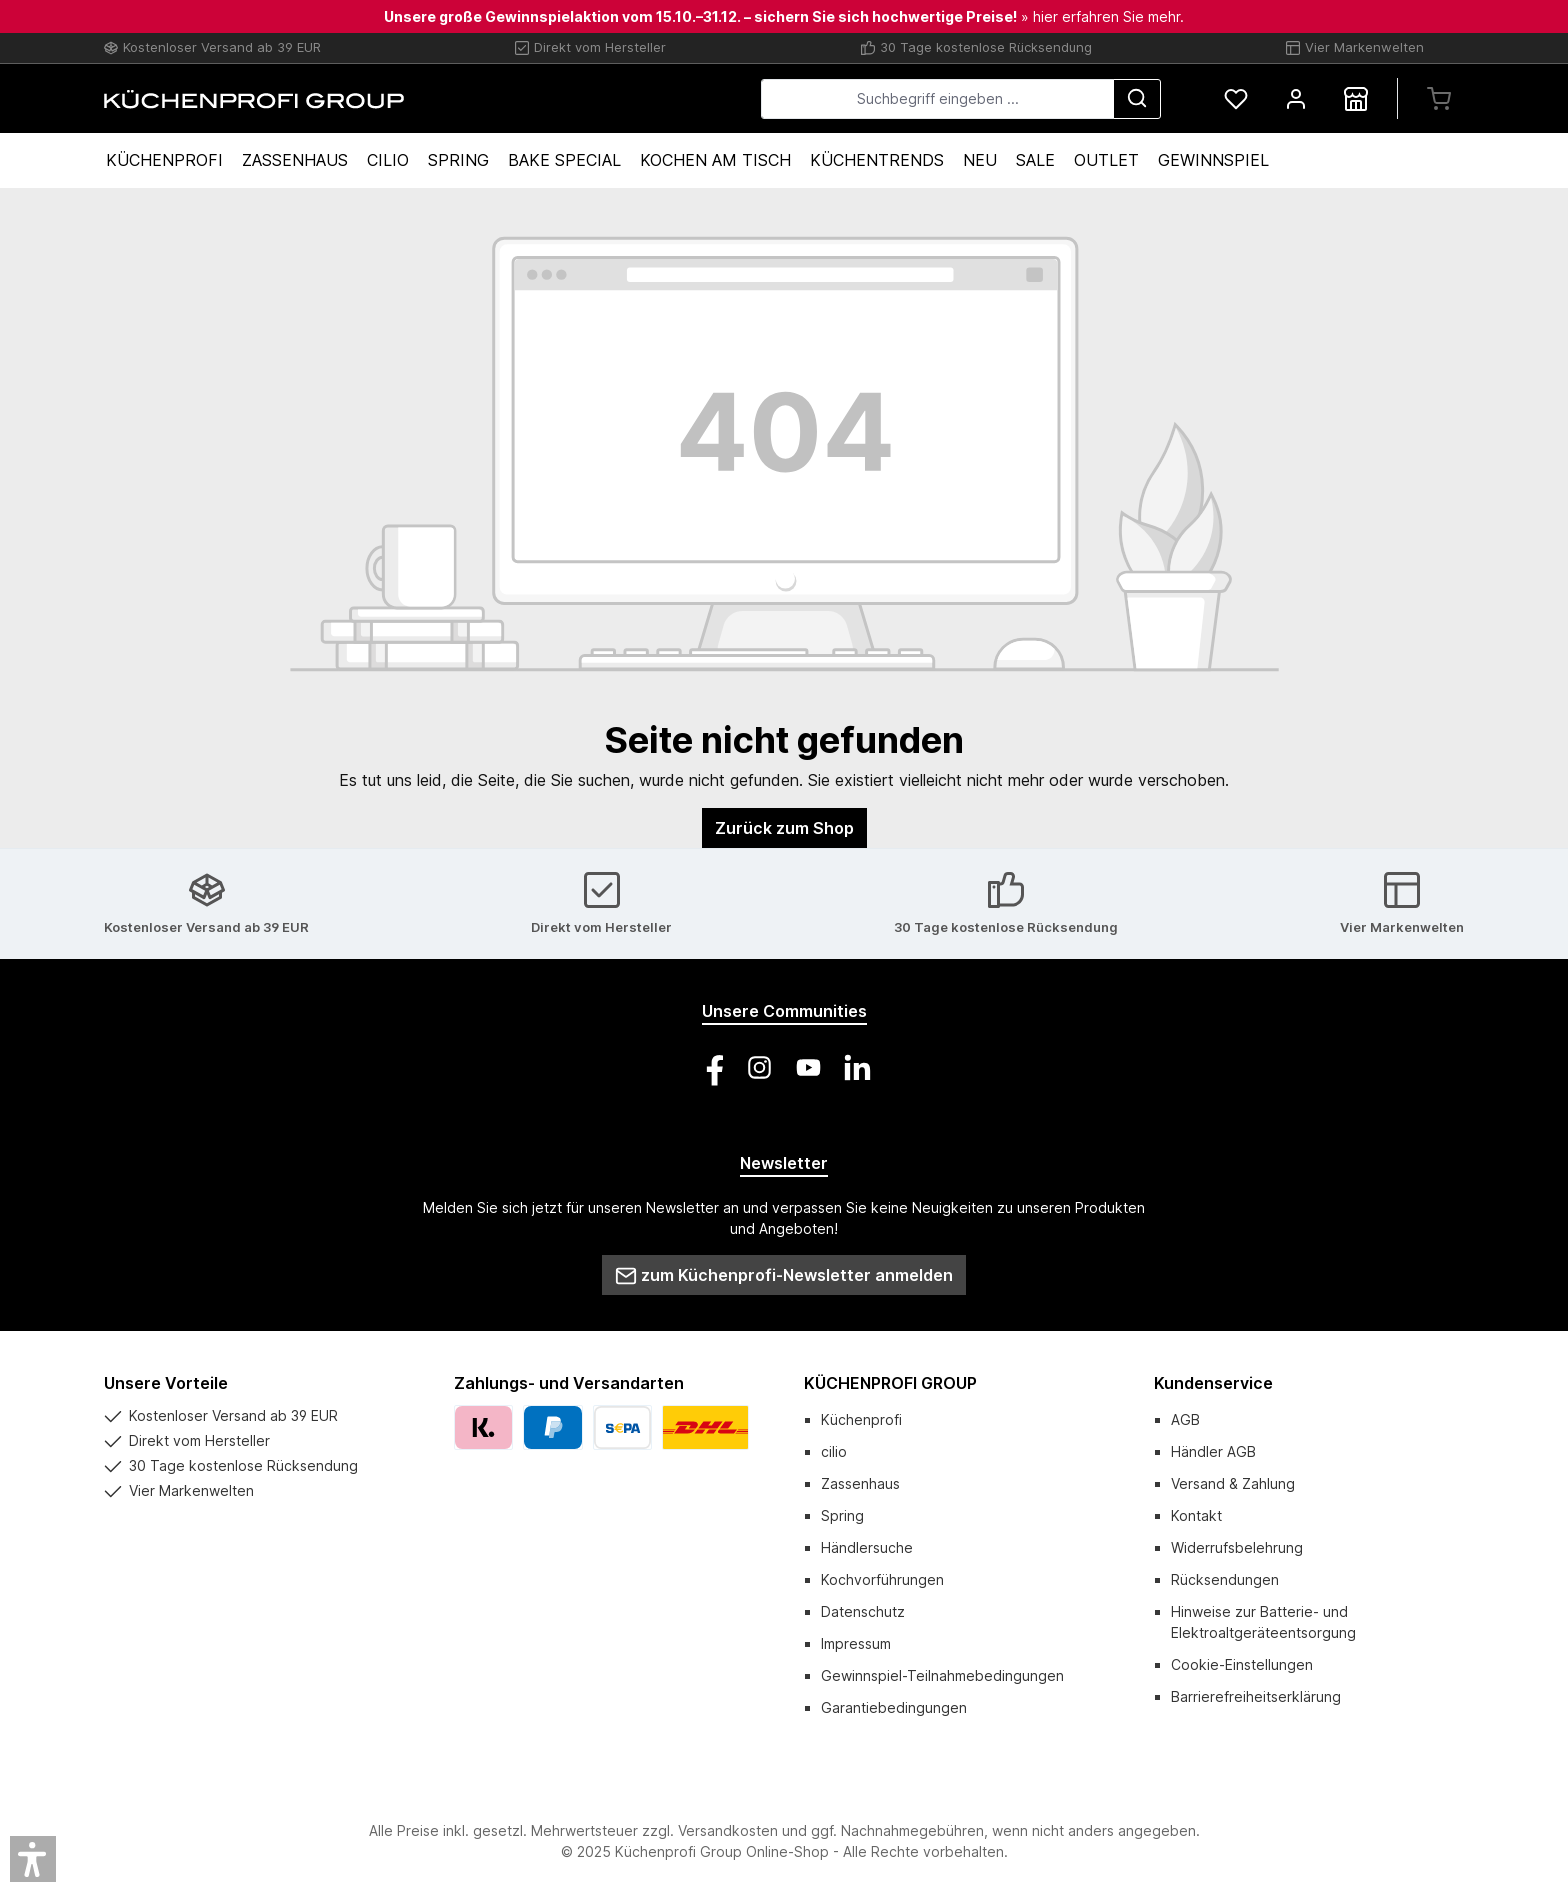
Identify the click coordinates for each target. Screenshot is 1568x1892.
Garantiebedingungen (894, 1707)
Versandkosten (728, 1830)
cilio (834, 1451)
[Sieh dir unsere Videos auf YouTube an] (808, 1067)
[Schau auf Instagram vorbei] (759, 1067)
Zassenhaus (860, 1483)
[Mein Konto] (1296, 98)
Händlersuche (867, 1547)
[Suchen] (1137, 99)
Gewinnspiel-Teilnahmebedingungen (942, 1675)
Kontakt (1196, 1515)
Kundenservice (1213, 1383)
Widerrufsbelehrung (1237, 1547)
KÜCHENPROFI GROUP (890, 1383)
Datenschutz (863, 1611)
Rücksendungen (1225, 1579)
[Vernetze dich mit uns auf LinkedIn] (857, 1067)
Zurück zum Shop (784, 828)
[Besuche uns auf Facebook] (710, 1067)
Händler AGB (1213, 1451)
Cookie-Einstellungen (1242, 1664)
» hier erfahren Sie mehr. (1102, 16)
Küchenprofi (861, 1419)
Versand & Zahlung (1233, 1483)
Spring (842, 1515)
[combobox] (937, 99)
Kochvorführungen (882, 1579)
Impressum (856, 1643)
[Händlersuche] (1356, 98)
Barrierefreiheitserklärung (1256, 1696)
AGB (1185, 1419)
